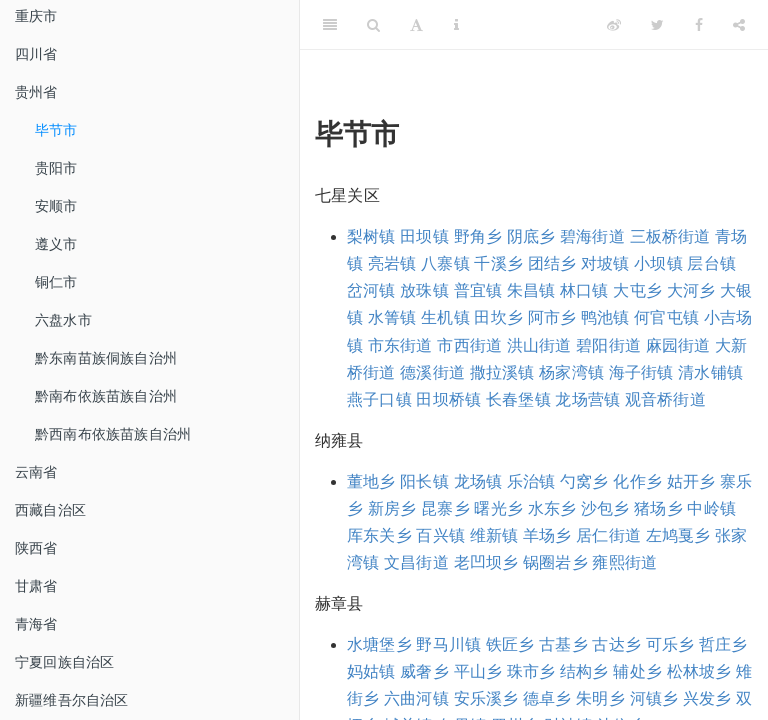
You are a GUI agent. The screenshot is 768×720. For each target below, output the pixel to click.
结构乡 (584, 671)
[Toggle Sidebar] (330, 25)
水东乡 (552, 508)
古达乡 (616, 644)
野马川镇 (448, 644)
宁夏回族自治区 (64, 662)
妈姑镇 (371, 671)
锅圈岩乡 (555, 562)
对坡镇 (605, 263)
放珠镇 (424, 290)
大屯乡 (637, 290)
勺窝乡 (584, 481)
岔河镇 (371, 290)
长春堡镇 (518, 399)
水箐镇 (392, 317)
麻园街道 (678, 345)
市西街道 (469, 345)
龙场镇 (478, 481)
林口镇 (584, 290)
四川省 (36, 54)
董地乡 (371, 481)
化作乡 (637, 481)
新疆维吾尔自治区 (72, 700)
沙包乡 (605, 508)
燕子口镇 (379, 399)
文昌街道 (416, 562)
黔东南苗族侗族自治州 (106, 358)
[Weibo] (614, 25)
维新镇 (494, 535)
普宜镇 (478, 290)
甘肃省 (36, 586)
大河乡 (691, 290)
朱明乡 (600, 698)
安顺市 (56, 206)
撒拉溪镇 (502, 372)
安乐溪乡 (486, 698)
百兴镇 (440, 535)
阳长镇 (424, 481)
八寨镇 (445, 263)
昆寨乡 (445, 508)
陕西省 (36, 548)
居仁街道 (608, 535)
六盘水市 (63, 320)
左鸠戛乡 (678, 535)
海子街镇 (641, 372)
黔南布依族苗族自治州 (106, 396)
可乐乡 (670, 644)
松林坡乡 (699, 671)
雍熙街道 (624, 562)
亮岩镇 (392, 263)
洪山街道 (539, 345)
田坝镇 (424, 236)
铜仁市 (56, 282)
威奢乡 (424, 671)
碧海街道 (592, 236)
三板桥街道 (670, 236)
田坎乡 (498, 317)
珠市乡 (531, 671)
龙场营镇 (587, 399)
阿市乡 (552, 317)
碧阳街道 (608, 345)
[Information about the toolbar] (456, 25)
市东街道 (400, 345)
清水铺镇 (710, 372)
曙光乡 (498, 508)
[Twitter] (657, 25)
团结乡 (552, 263)
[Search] (373, 25)
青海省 (36, 624)
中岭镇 (711, 508)
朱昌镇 (531, 290)
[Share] (739, 25)
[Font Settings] (416, 25)
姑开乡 (691, 481)
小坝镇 (658, 263)
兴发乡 (707, 698)
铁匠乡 (510, 644)
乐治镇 (531, 481)
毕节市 (56, 130)
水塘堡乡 (379, 644)
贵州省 (36, 92)
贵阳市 (56, 168)
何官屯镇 (666, 317)
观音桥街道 (665, 399)
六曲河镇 (416, 698)
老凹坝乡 (486, 562)
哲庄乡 (723, 644)
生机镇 (445, 317)
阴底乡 (531, 236)
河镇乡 (654, 698)
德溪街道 (432, 372)
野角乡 (478, 236)
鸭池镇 (605, 317)
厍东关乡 (379, 535)
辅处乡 (637, 671)
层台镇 (711, 263)
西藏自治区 (50, 510)
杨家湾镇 (571, 372)
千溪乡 (498, 263)
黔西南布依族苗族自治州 (113, 434)
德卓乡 (547, 698)
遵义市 (56, 244)
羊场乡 (547, 535)
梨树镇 (371, 236)
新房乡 (392, 508)
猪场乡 (658, 508)
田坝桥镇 (448, 399)
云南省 (36, 472)
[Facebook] (699, 25)
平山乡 (478, 671)
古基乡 (563, 644)
